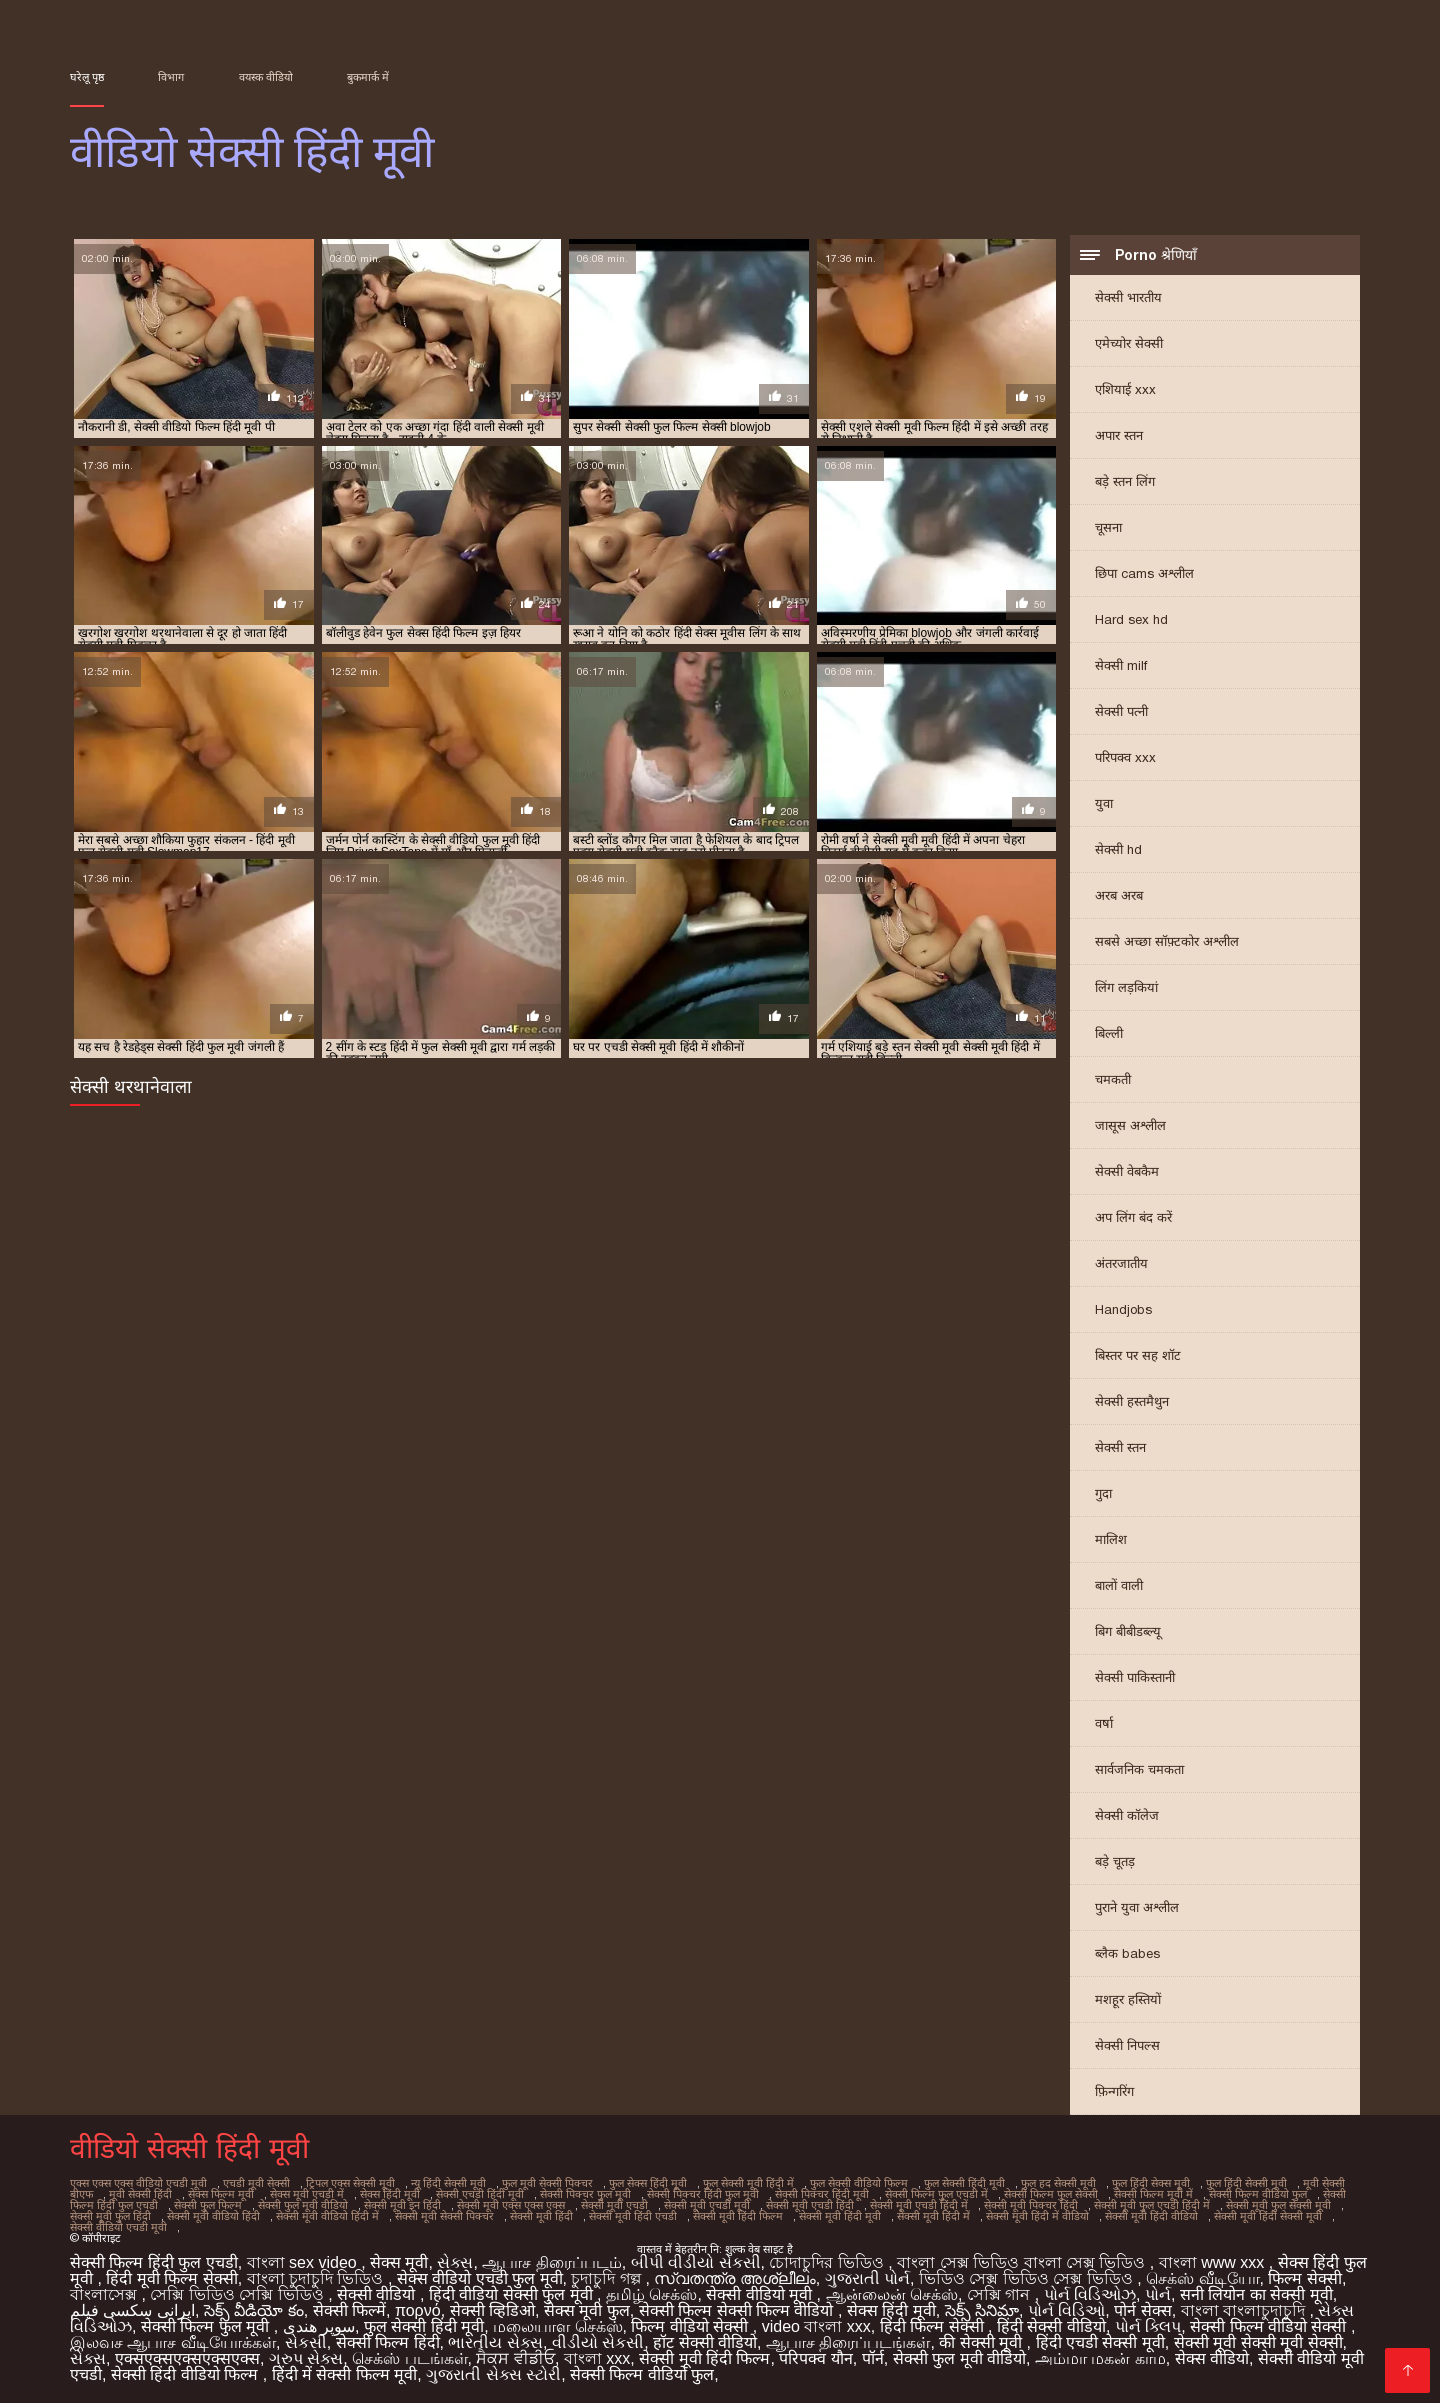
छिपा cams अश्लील (1144, 573)
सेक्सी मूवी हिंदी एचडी (633, 2216)
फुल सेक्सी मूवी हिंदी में (748, 2183)
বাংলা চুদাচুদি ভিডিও (317, 2278)
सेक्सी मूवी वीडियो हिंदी (213, 2216)
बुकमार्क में (368, 77)
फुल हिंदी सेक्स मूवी (1151, 2183)
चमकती (1113, 1079)
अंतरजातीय (1121, 1263)
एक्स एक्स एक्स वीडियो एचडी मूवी (138, 2183)
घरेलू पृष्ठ (87, 77)
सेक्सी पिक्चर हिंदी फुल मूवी (703, 2194)
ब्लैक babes (1127, 1953)
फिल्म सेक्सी (1304, 2278)
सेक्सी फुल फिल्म (208, 2205)
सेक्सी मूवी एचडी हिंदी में (919, 2205)
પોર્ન (1158, 2294)
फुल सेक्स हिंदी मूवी (648, 2183)
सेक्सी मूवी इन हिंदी (402, 2205)
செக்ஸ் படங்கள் (409, 2358)
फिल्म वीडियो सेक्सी (691, 2326)
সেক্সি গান (1001, 2294)
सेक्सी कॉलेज (1127, 1815)
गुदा (1103, 1493)
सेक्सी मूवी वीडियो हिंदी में (327, 2216)
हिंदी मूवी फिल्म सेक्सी (171, 2278)
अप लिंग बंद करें (1133, 1217)
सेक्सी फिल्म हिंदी (388, 2342)
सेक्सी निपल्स (1127, 2045)
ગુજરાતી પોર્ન (867, 2278)
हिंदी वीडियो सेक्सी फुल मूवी (513, 2294)
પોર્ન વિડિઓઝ (1090, 2294)
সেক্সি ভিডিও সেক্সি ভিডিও (239, 2294)
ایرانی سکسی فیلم (132, 2310)
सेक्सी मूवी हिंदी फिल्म (738, 2216)
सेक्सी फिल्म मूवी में (1153, 2194)
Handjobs (1123, 1309)
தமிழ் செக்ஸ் (651, 2294)
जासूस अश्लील (1130, 1125)
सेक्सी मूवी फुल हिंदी (110, 2216)
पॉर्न (873, 2358)
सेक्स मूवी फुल (587, 2310)
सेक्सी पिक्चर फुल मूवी (585, 2194)
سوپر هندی (319, 2326)
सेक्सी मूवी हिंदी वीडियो (1151, 2216)
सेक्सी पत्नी (1121, 711)
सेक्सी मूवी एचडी (614, 2205)
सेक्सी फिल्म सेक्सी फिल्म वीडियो (738, 2310)
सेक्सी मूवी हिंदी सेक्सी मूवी (1268, 2216)
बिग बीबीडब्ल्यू (1128, 1631)
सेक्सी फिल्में (349, 2310)
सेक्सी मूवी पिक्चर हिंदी (1031, 2205)
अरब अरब (1119, 895)
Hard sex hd (1131, 619)
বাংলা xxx (597, 2358)
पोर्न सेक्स (1142, 2310)
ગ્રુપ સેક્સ (306, 2358)
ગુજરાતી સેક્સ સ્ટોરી (493, 2374)
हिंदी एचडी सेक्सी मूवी (1100, 2342)
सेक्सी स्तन (1120, 1447)
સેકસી (306, 2342)
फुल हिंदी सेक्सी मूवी (1246, 2183)
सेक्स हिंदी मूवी (390, 2194)
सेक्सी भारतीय (1128, 297)
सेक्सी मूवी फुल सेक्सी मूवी (1278, 2205)
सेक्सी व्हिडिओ (492, 2310)
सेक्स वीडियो (1212, 2358)
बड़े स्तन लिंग (1125, 481)
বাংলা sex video (304, 2262)
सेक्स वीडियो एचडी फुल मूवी (480, 2278)
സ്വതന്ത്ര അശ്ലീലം (734, 2278)
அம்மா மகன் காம (1100, 2358)
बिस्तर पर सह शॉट (1138, 1355)
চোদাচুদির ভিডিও (828, 2262)
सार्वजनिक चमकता (1139, 1769)
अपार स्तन (1119, 435)
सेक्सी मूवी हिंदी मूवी (840, 2216)
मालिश (1111, 1539)
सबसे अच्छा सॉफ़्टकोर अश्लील (1167, 941)
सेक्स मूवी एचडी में (307, 2194)
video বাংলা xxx (816, 2326)
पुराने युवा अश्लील (1137, 1907)
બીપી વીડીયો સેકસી (696, 2262)
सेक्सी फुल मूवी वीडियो (303, 2205)
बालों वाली (1119, 1585)
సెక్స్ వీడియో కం (254, 2310)
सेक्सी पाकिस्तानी (1135, 1677)
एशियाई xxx (1125, 389)
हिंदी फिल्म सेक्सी (934, 2326)
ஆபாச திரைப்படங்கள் (848, 2342)
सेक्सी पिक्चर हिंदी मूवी (822, 2194)
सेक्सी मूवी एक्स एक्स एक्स (511, 2205)
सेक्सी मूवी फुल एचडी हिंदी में (1152, 2205)
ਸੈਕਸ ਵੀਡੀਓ (515, 2358)
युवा (1104, 803)
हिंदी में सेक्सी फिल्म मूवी (345, 2374)
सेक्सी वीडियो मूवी (761, 2294)
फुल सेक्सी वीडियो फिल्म (859, 2183)
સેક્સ (455, 2262)
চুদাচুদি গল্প (608, 2278)
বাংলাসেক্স (105, 2294)
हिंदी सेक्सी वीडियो (1051, 2326)
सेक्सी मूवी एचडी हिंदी (810, 2205)
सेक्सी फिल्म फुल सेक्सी (1051, 2194)
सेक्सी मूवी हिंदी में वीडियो (1037, 2216)
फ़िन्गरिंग (1114, 2091)
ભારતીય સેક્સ (495, 2342)
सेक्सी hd (1118, 849)
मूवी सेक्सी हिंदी (140, 2194)
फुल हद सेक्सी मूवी (1058, 2183)
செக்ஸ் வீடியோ (1202, 2278)
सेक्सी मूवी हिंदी (541, 2216)
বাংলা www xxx (1214, 2262)
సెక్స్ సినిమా (982, 2310)
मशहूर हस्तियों (1128, 1999)
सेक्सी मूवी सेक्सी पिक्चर (444, 2216)
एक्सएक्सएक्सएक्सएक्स (187, 2358)
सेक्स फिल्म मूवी (221, 2194)
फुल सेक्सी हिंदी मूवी (964, 2183)
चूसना (1108, 527)
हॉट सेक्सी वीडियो (705, 2342)
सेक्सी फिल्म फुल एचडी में (936, 2194)
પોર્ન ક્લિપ (1148, 2326)
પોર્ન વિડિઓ (1066, 2310)
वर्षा (1104, 1723)
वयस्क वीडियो (266, 77)
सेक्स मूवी (399, 2262)
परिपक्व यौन (815, 2358)
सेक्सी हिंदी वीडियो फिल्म (187, 2374)
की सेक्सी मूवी (982, 2342)
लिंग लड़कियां (1126, 987)
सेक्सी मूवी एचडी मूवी (707, 2205)
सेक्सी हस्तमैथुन (1132, 1401)
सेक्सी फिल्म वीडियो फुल (1258, 2194)
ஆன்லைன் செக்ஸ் (892, 2294)
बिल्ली (1109, 1033)
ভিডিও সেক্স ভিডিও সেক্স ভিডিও (1028, 2278)
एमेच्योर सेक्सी (1129, 343)
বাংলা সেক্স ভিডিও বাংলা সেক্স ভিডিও (1023, 2262)
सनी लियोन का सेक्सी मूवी (1256, 2294)
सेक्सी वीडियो (378, 2294)
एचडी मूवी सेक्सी (256, 2183)
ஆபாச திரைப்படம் (551, 2262)
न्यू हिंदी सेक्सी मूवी (448, 2183)
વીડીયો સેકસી (598, 2342)
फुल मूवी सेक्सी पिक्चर (547, 2183)
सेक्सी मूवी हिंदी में (933, 2216)
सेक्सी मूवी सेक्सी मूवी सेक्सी (1258, 2342)
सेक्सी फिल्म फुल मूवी (207, 2326)
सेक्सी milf (1121, 665)
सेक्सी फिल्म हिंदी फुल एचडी (154, 2262)
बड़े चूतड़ (1115, 1861)
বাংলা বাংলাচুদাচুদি (1245, 2310)
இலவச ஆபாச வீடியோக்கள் (173, 2342)
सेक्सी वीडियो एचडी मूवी (118, 2227)
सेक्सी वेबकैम (1127, 1171)
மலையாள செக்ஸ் (557, 2326)
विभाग (171, 77)
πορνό (418, 2310)
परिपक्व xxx (1125, 757)
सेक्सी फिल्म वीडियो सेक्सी (1270, 2326)
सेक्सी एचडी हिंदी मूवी (480, 2194)
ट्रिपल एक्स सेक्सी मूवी (350, 2183)
